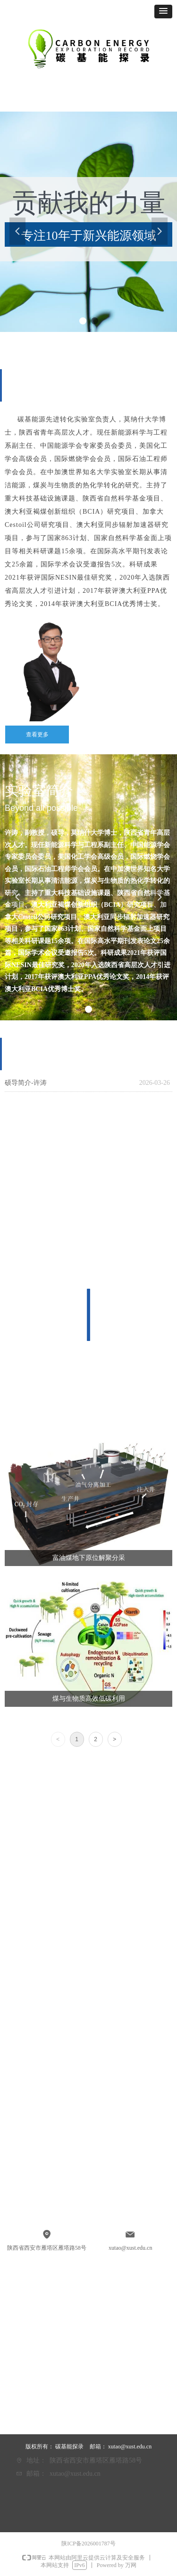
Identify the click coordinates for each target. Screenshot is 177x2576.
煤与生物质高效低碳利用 (88, 1698)
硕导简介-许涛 (26, 1082)
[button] (163, 11)
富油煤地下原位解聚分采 (88, 1557)
